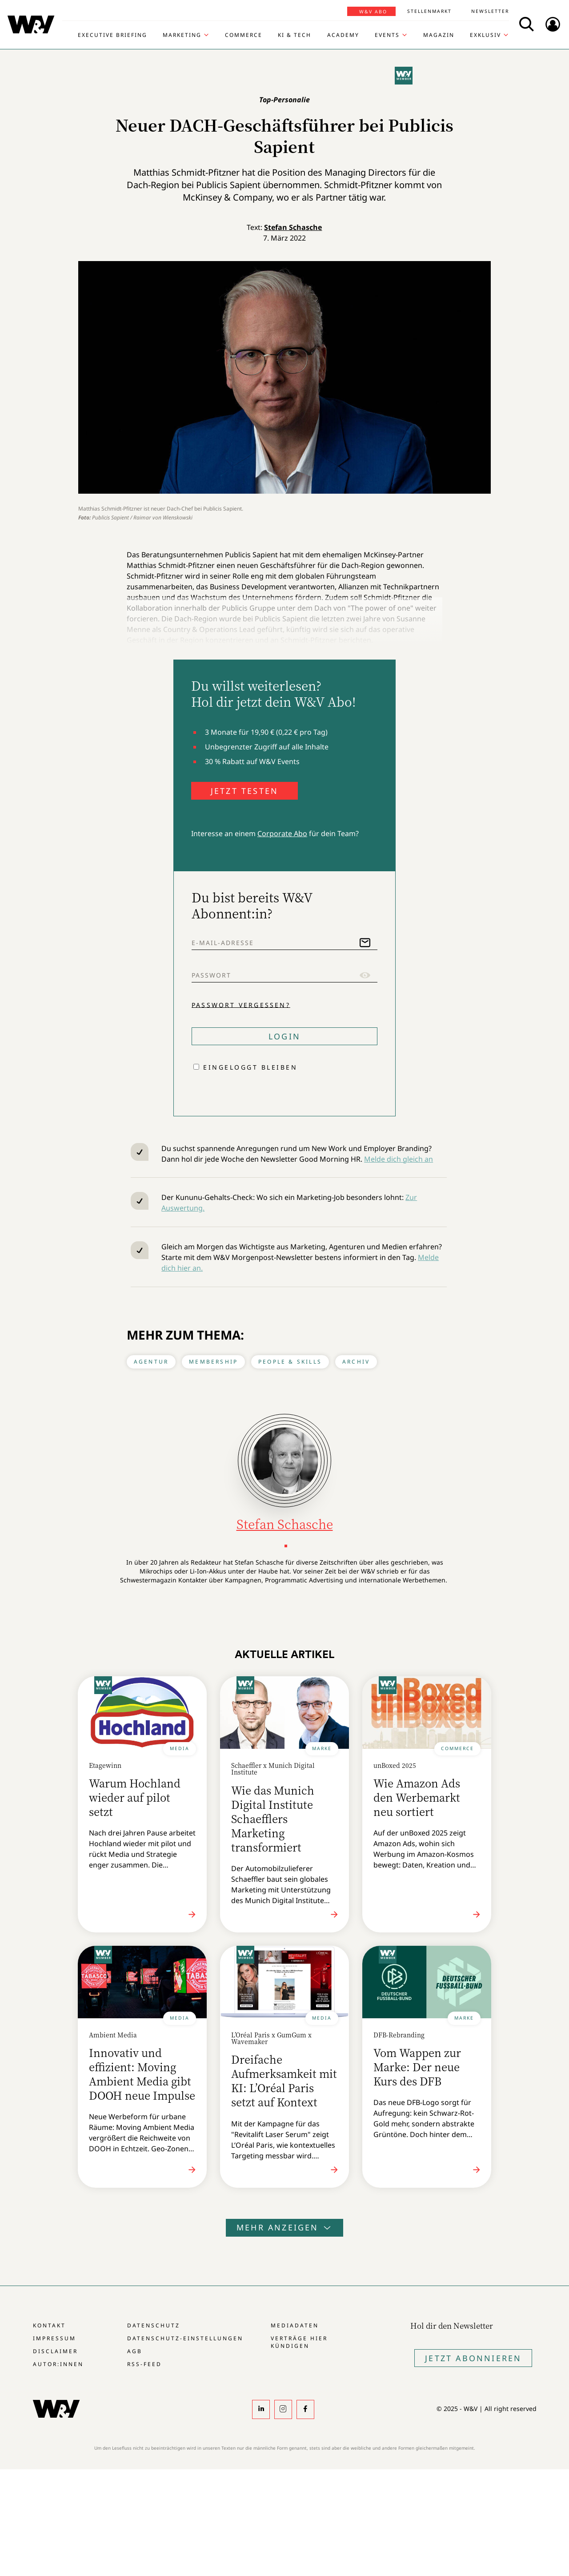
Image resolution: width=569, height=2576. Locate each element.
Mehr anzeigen (284, 2227)
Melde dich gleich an (398, 1159)
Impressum (54, 2338)
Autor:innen (58, 2364)
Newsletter (490, 11)
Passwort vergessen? (241, 1004)
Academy (343, 35)
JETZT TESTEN (244, 790)
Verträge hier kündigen (299, 2342)
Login (284, 1036)
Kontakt (49, 2325)
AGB (134, 2351)
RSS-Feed (144, 2364)
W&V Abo (373, 11)
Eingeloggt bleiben (250, 1067)
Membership (213, 1361)
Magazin (438, 35)
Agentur (151, 1361)
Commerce (243, 35)
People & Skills (290, 1361)
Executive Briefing (112, 35)
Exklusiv (485, 35)
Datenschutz (153, 2325)
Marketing (182, 35)
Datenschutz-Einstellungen (185, 2338)
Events (387, 35)
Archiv (356, 1361)
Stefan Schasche (293, 227)
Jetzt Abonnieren (473, 2358)
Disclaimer (55, 2351)
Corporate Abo (282, 833)
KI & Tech (294, 35)
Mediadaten (295, 2325)
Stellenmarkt (429, 11)
